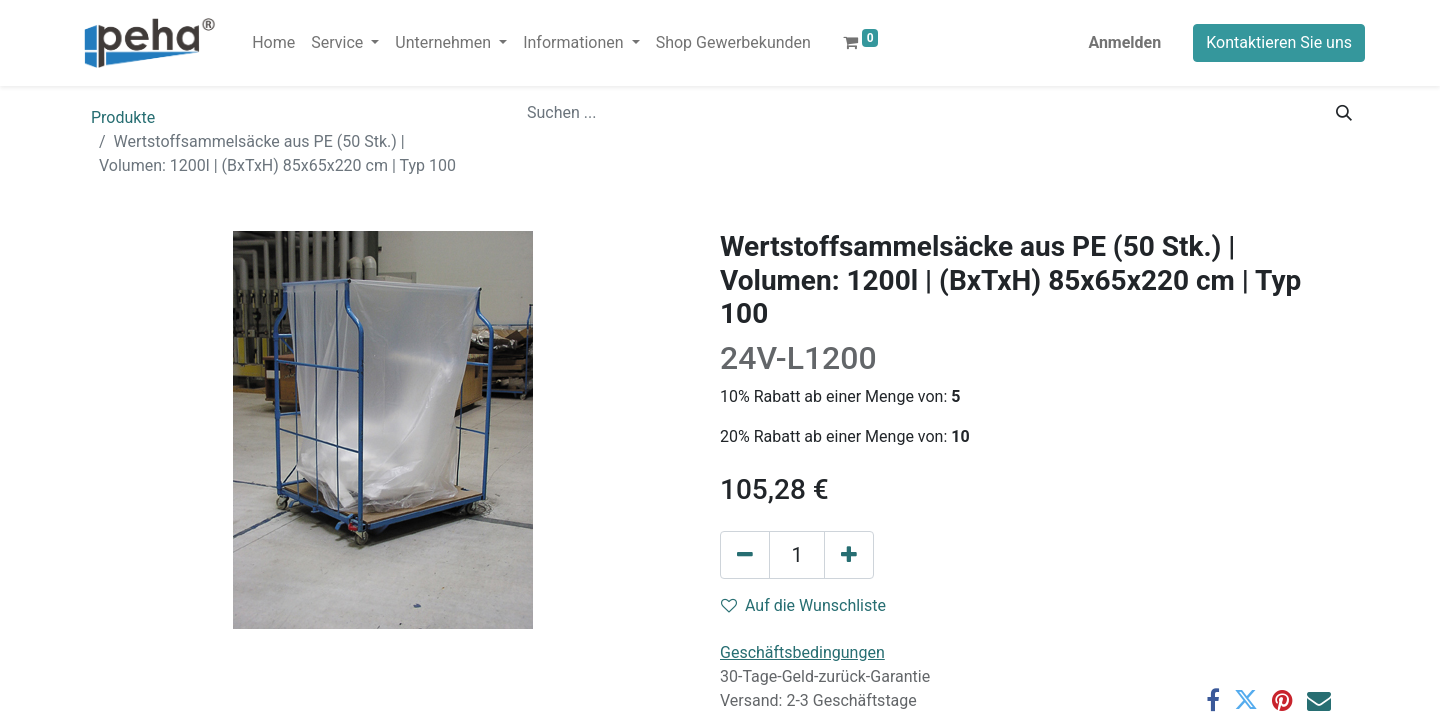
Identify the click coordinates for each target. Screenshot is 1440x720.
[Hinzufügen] (849, 555)
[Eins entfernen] (745, 555)
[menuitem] (273, 43)
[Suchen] (1344, 113)
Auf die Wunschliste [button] (803, 605)
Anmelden (1124, 42)
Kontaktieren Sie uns (1279, 42)
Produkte (123, 117)
